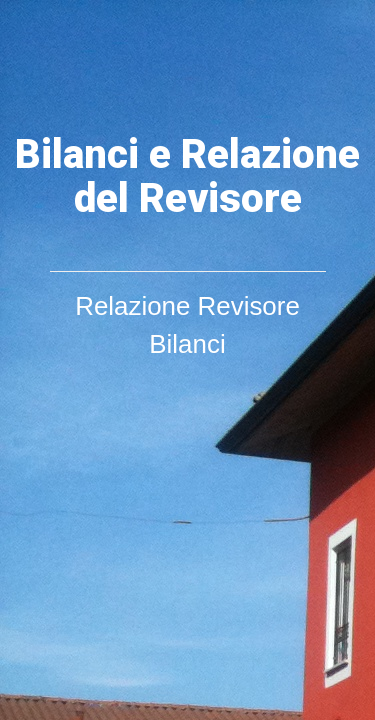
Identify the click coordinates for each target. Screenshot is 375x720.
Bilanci (187, 344)
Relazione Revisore (187, 306)
